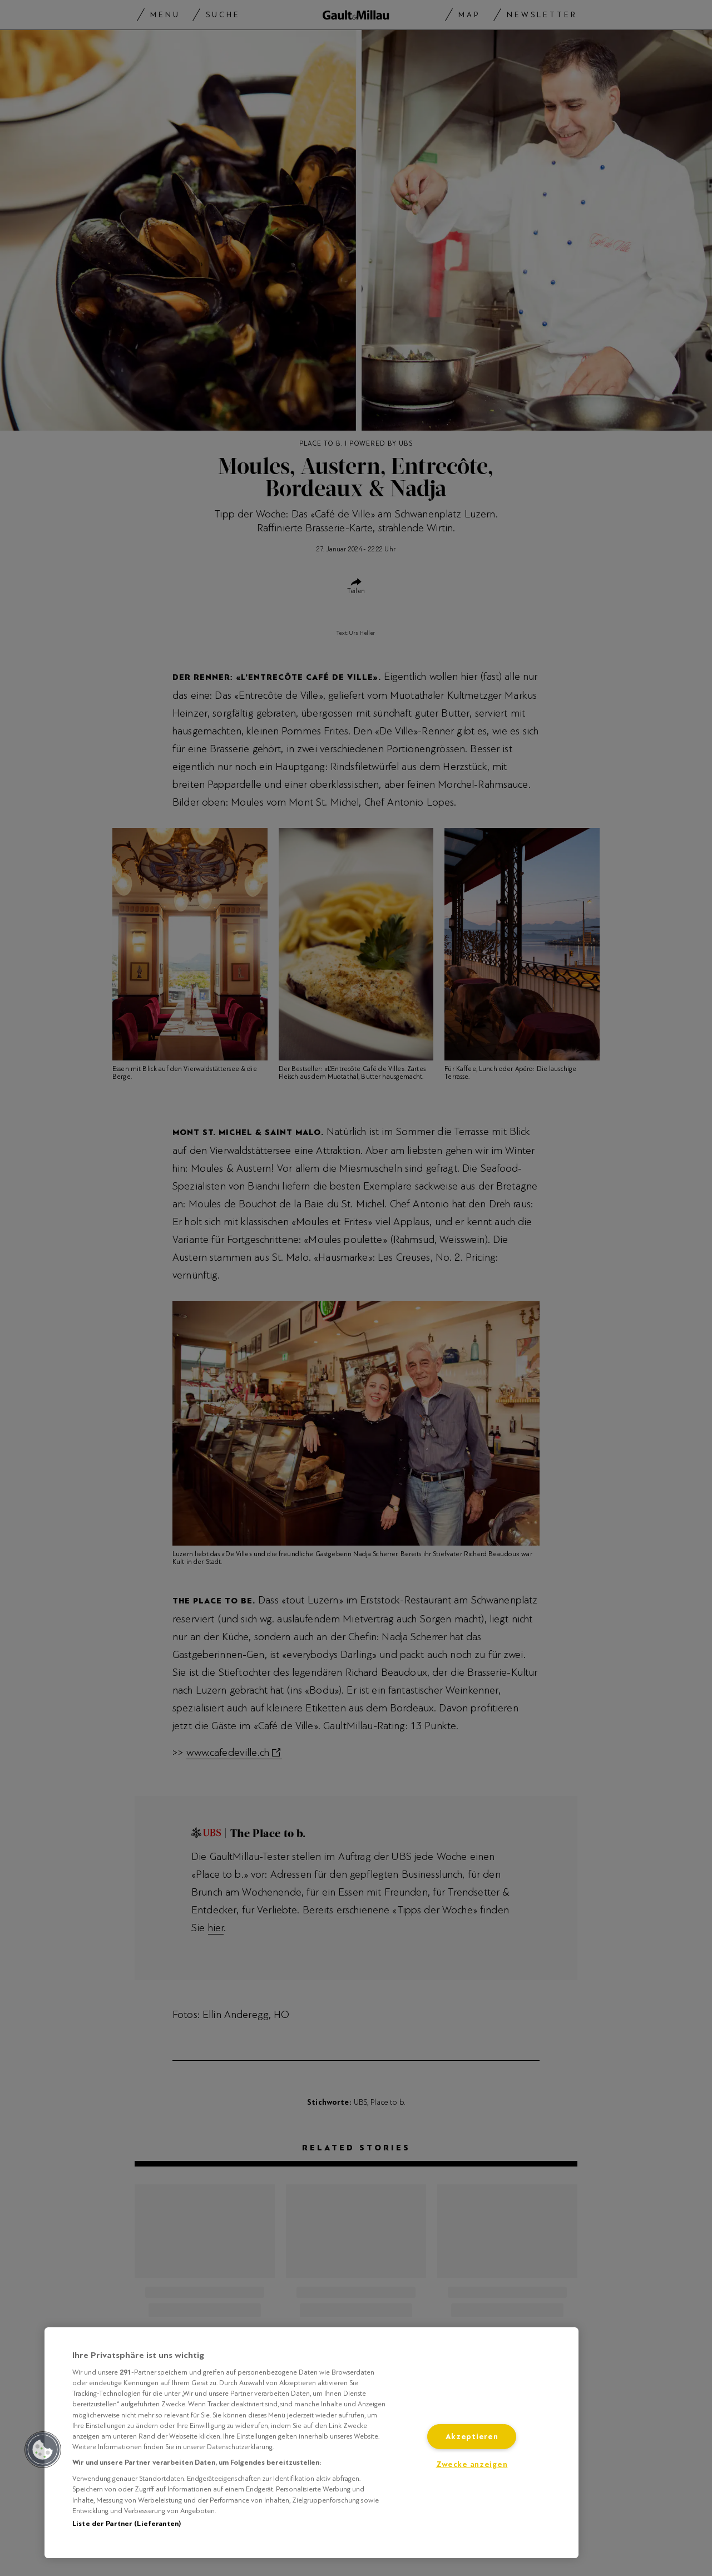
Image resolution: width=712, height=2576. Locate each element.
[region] (311, 2442)
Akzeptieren (472, 2436)
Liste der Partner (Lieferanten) (126, 2523)
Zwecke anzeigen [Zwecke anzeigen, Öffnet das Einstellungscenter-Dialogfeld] (472, 2464)
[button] (43, 2450)
